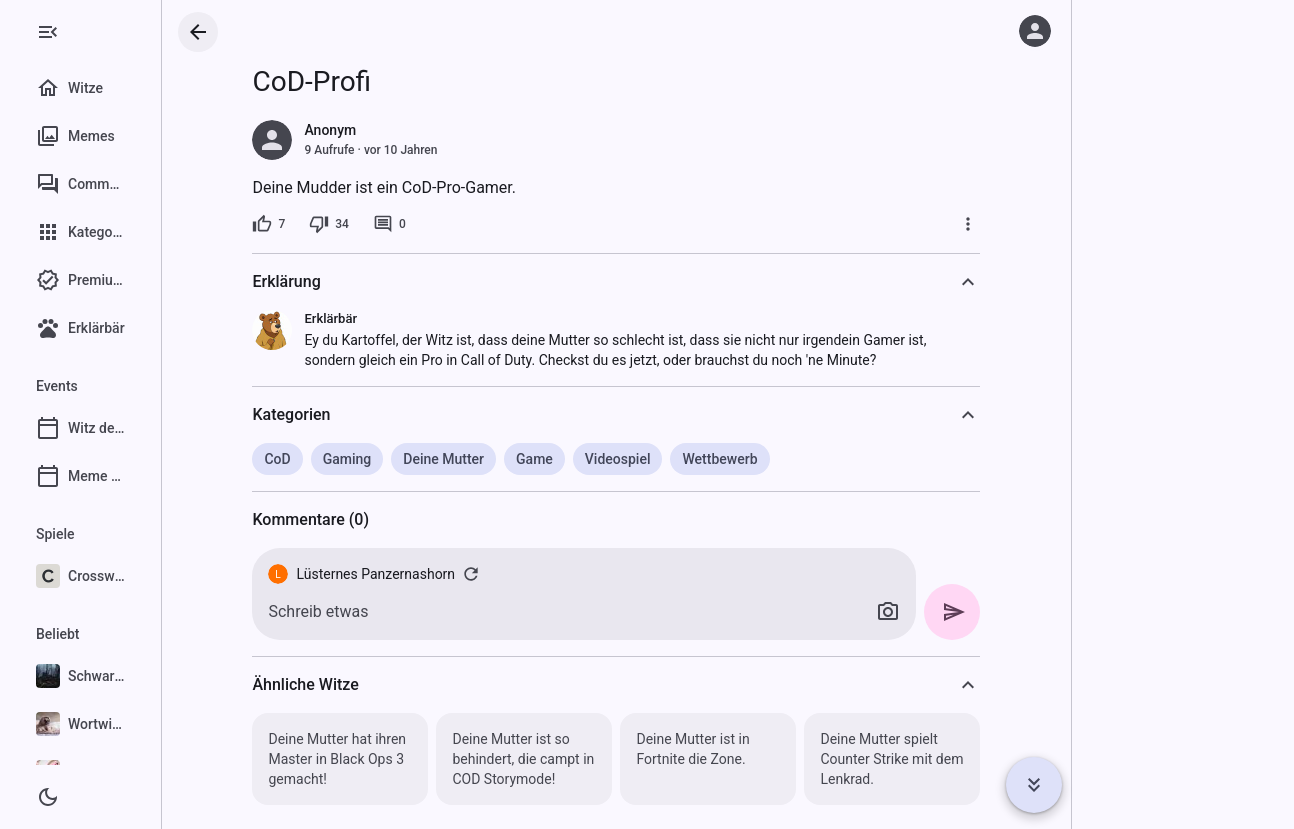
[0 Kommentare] (436, 224)
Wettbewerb (767, 459)
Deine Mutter (491, 459)
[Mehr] (1016, 224)
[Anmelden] (1035, 31)
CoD (325, 459)
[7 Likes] (316, 224)
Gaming (394, 459)
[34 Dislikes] (377, 224)
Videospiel (665, 459)
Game (582, 459)
